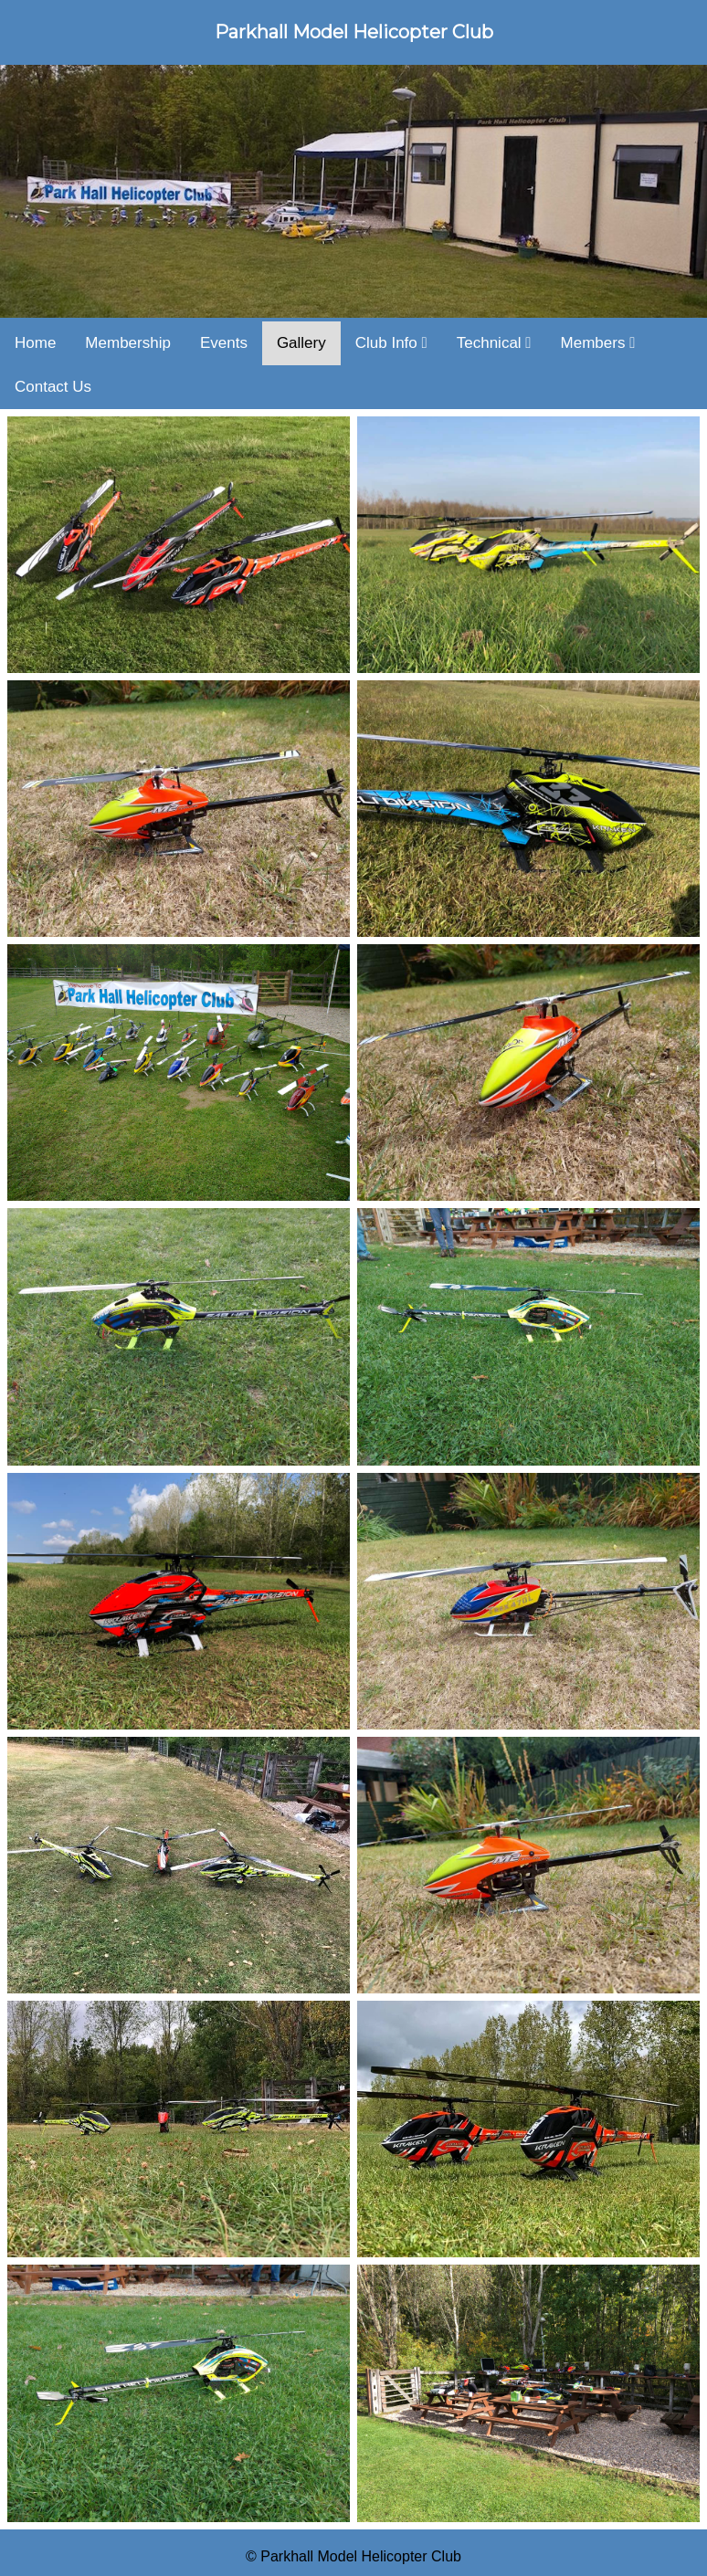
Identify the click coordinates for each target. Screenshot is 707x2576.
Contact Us (53, 386)
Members (598, 343)
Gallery (301, 343)
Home (35, 343)
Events (224, 343)
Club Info (391, 343)
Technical (494, 343)
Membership (128, 343)
